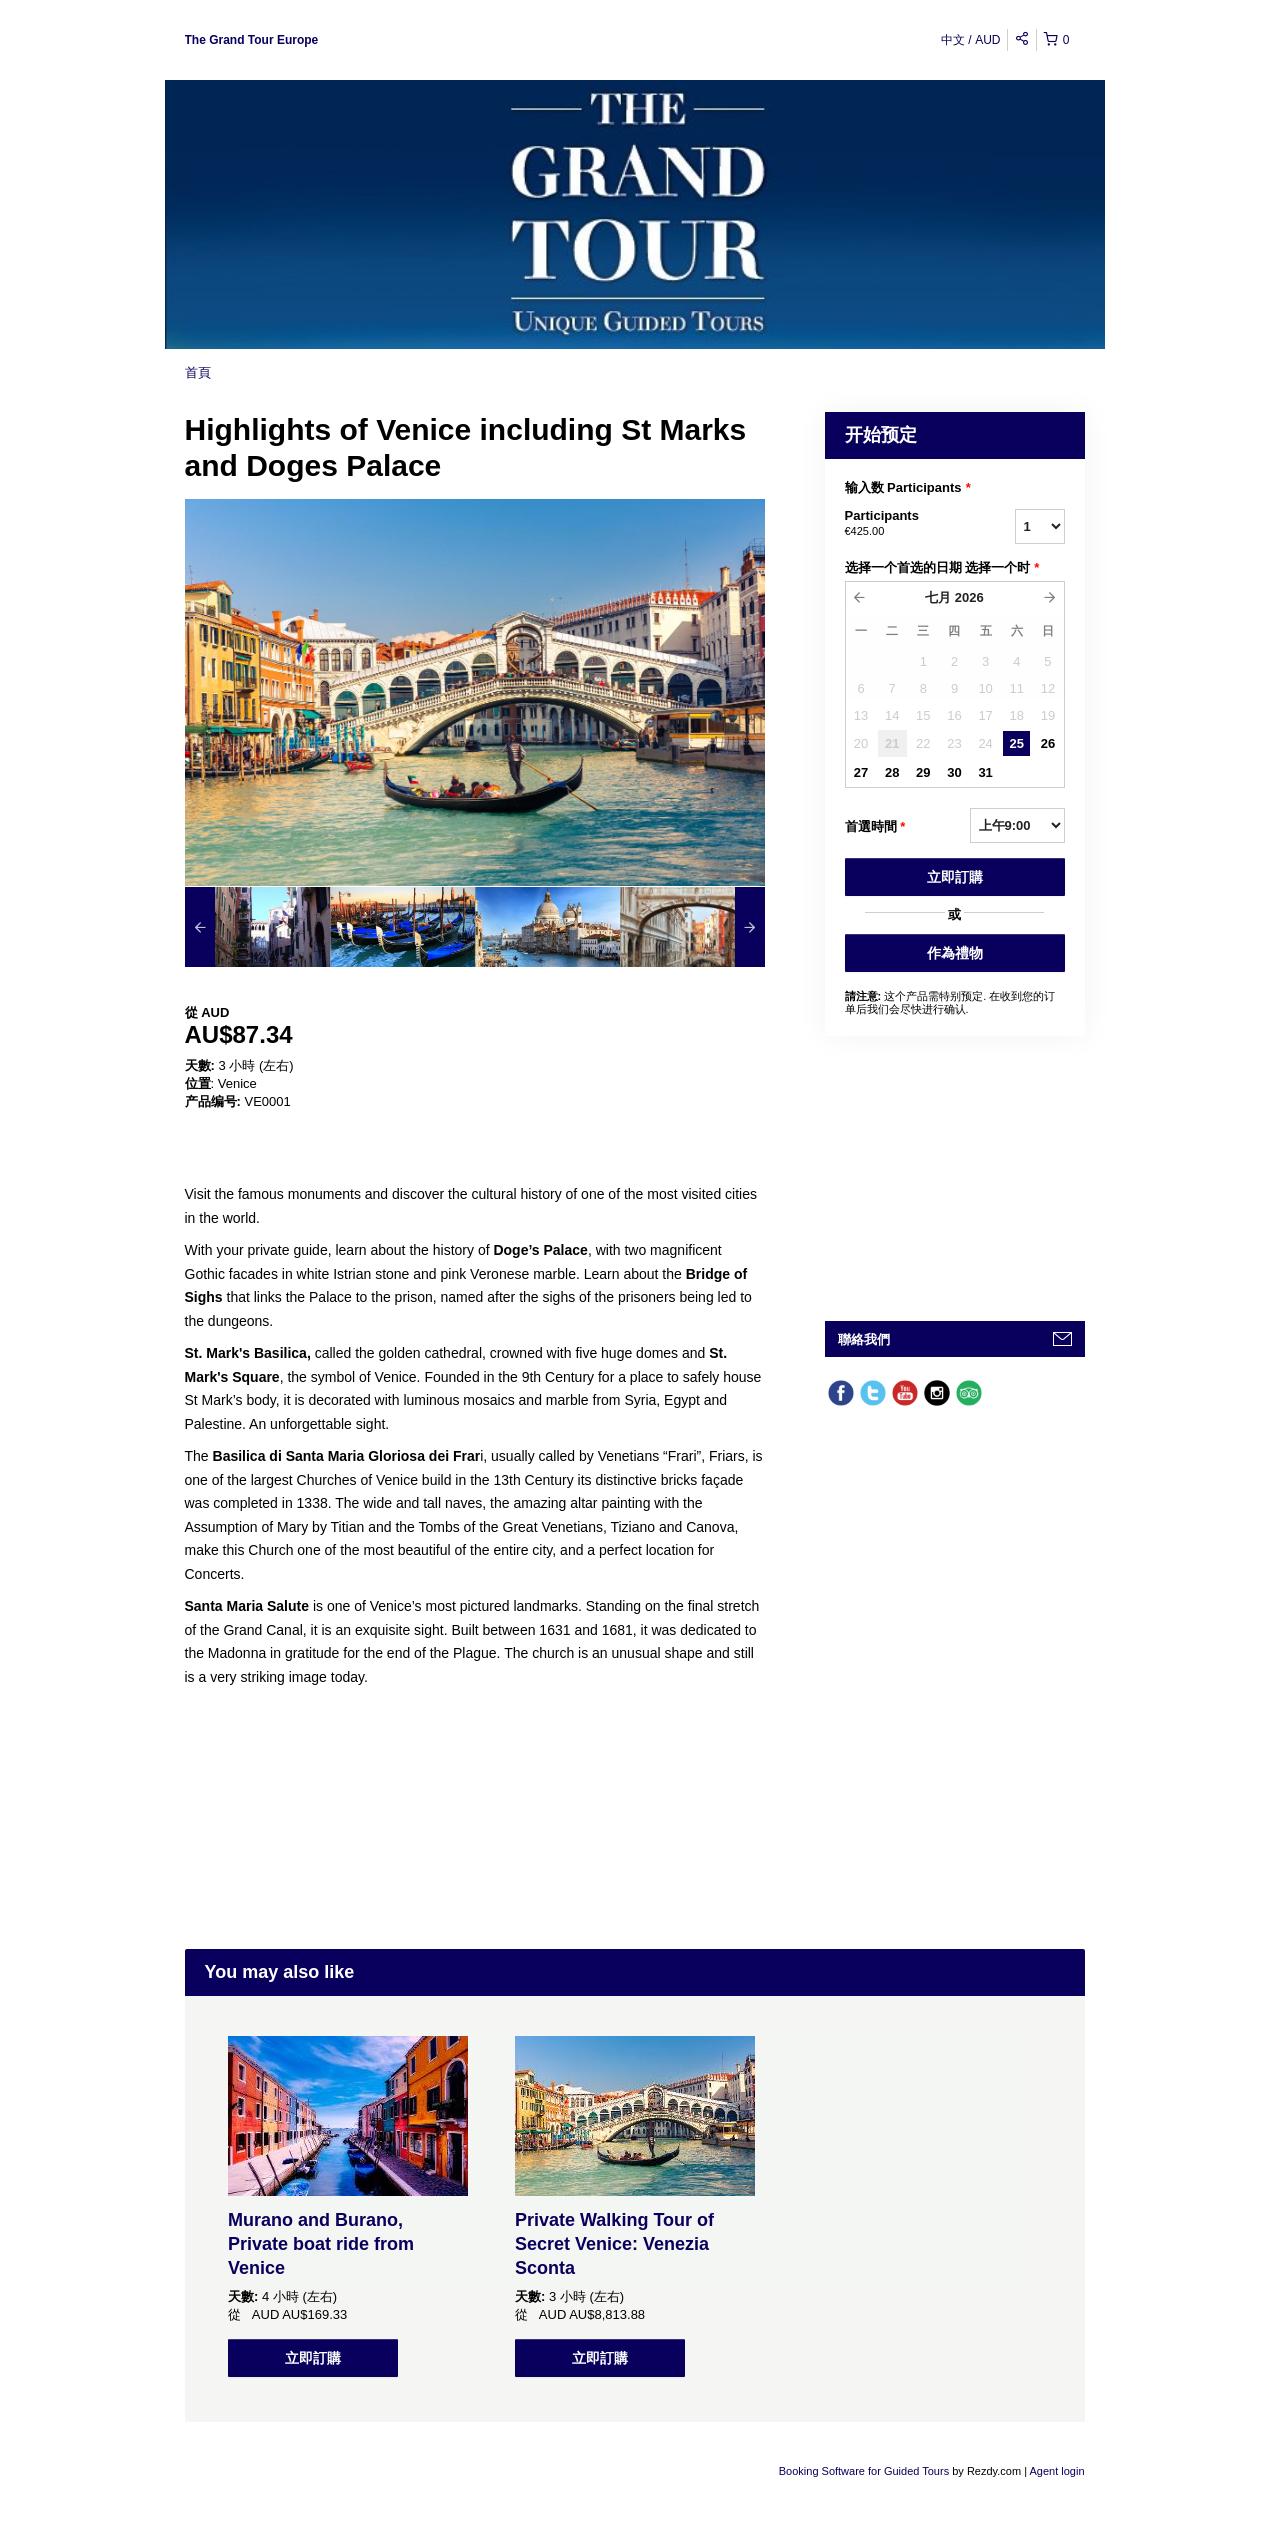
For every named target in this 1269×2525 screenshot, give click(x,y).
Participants (905, 524)
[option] (257, 927)
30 (954, 772)
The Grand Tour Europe (252, 40)
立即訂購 (955, 877)
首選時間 (875, 827)
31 (985, 772)
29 (923, 772)
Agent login (1056, 2471)
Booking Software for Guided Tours (865, 2471)
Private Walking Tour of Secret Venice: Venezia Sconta (614, 2244)
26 (1048, 743)
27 (861, 772)
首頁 (198, 372)
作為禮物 (955, 953)
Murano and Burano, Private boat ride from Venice (321, 2244)
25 (1017, 743)
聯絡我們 (864, 1339)
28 (892, 772)
